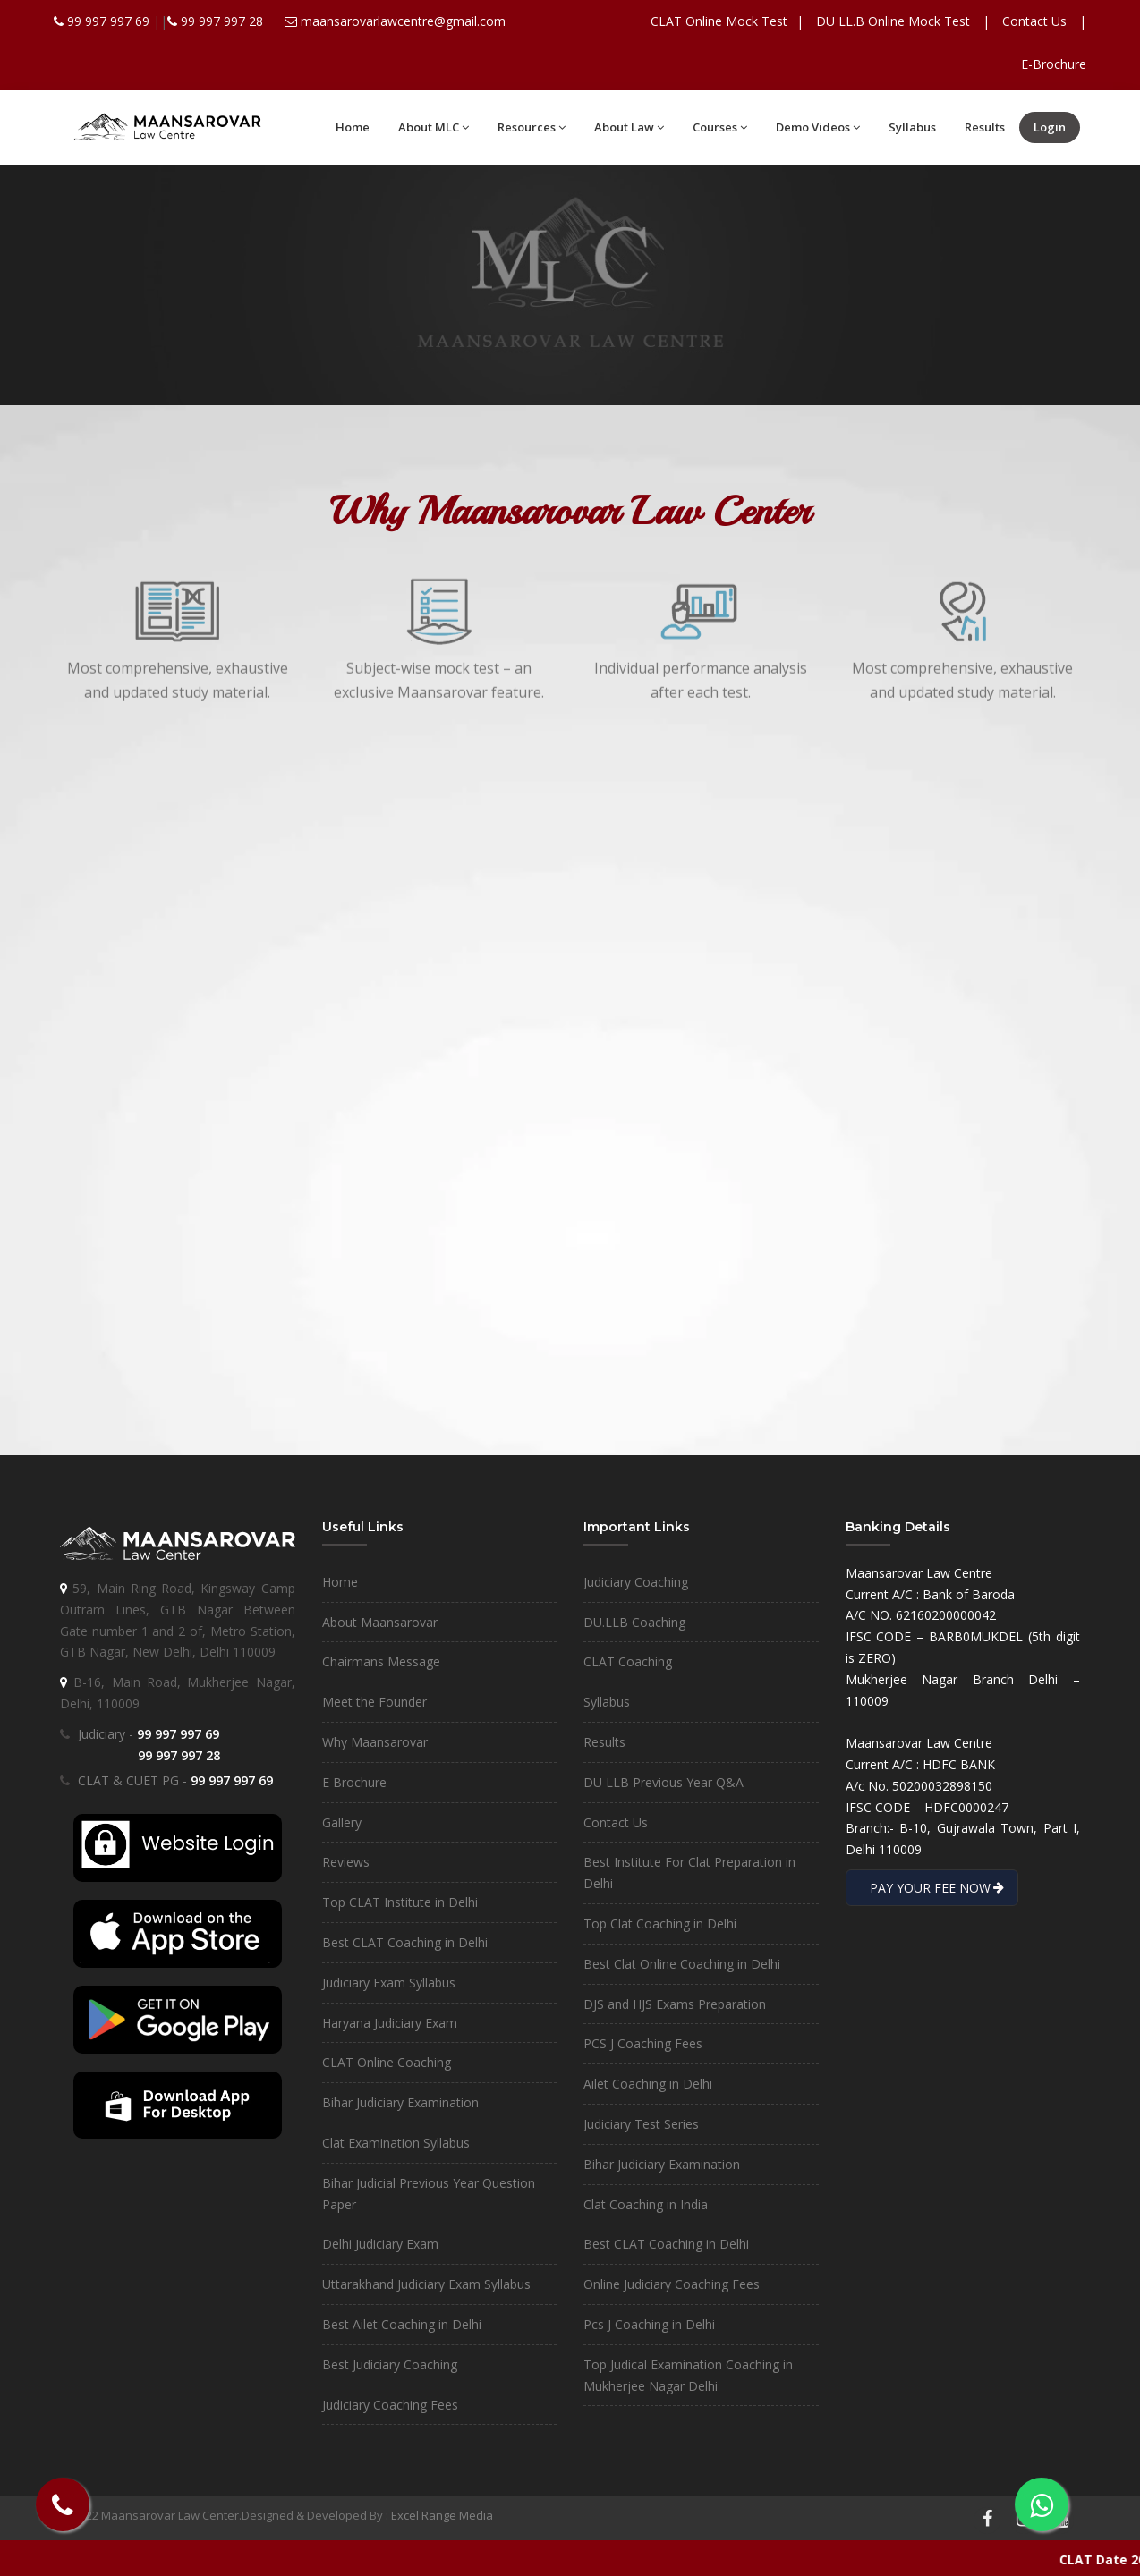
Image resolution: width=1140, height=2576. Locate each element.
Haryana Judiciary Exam (389, 2022)
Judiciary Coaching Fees (390, 2404)
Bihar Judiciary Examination (400, 2102)
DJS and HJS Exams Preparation (674, 2004)
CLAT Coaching (627, 1661)
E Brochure (354, 1782)
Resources (532, 127)
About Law (629, 127)
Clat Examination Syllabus (396, 2142)
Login (1050, 127)
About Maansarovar (380, 1622)
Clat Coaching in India (645, 2204)
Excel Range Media (442, 2515)
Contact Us (1034, 21)
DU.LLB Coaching (634, 1622)
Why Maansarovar (375, 1741)
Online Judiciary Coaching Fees (671, 2283)
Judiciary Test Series (641, 2123)
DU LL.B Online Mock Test (893, 21)
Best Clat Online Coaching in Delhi (681, 1963)
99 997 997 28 (222, 21)
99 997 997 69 (110, 21)
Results (985, 127)
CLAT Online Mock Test (719, 21)
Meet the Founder (374, 1701)
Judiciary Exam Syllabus (388, 1982)
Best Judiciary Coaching (389, 2364)
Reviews (346, 1861)
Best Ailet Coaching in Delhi (401, 2324)
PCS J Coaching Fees (642, 2043)
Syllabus (912, 127)
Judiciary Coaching (635, 1581)
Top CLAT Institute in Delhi (400, 1902)
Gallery (342, 1822)
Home (353, 127)
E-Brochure (1053, 63)
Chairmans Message (381, 1661)
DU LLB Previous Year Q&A (663, 1782)
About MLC (433, 127)
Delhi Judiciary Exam (380, 2243)
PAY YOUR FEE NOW (932, 1887)
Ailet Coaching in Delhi (647, 2083)
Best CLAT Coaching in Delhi (405, 1942)
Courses (720, 127)
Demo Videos (818, 127)
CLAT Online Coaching (386, 2062)
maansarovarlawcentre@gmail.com (403, 21)
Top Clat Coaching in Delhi (659, 1923)
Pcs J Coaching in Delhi (649, 2324)
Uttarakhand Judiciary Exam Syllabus (426, 2283)
